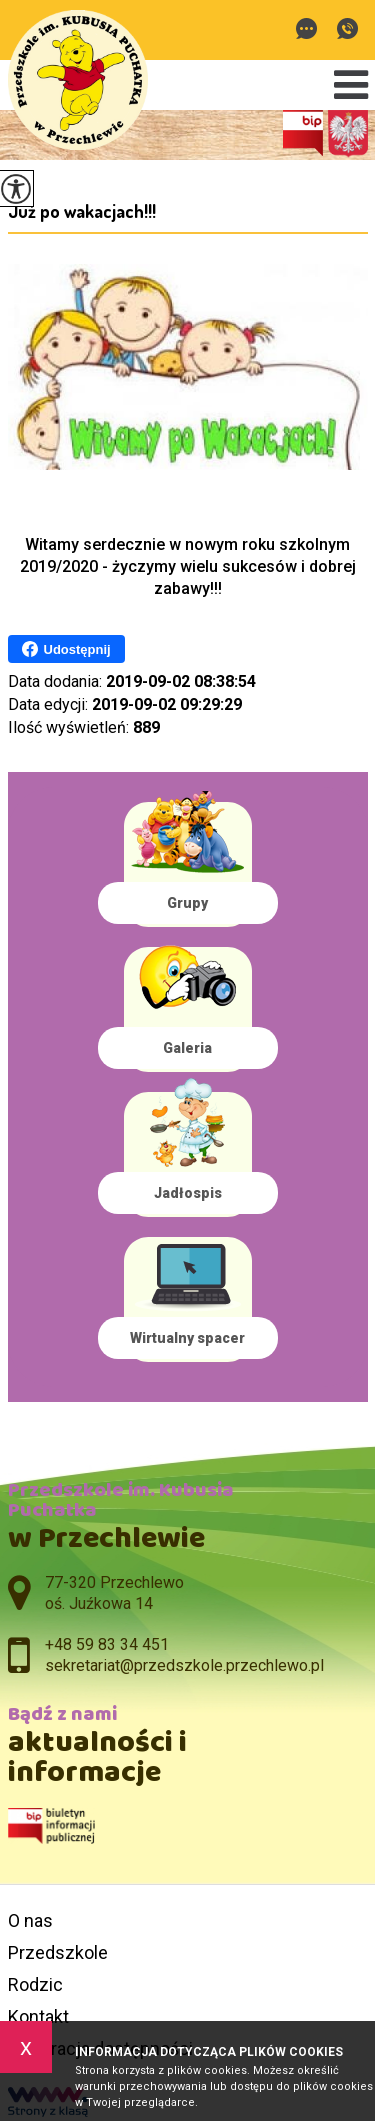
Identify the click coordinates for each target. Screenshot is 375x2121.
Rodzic (35, 1984)
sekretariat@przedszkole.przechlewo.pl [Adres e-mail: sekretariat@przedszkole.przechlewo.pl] (184, 1665)
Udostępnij (66, 649)
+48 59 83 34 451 (347, 28)
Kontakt (38, 2016)
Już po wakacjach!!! (82, 211)
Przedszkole (58, 1952)
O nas (30, 1920)
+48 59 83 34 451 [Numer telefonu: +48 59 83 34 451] (107, 1644)
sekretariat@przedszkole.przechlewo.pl (306, 28)
